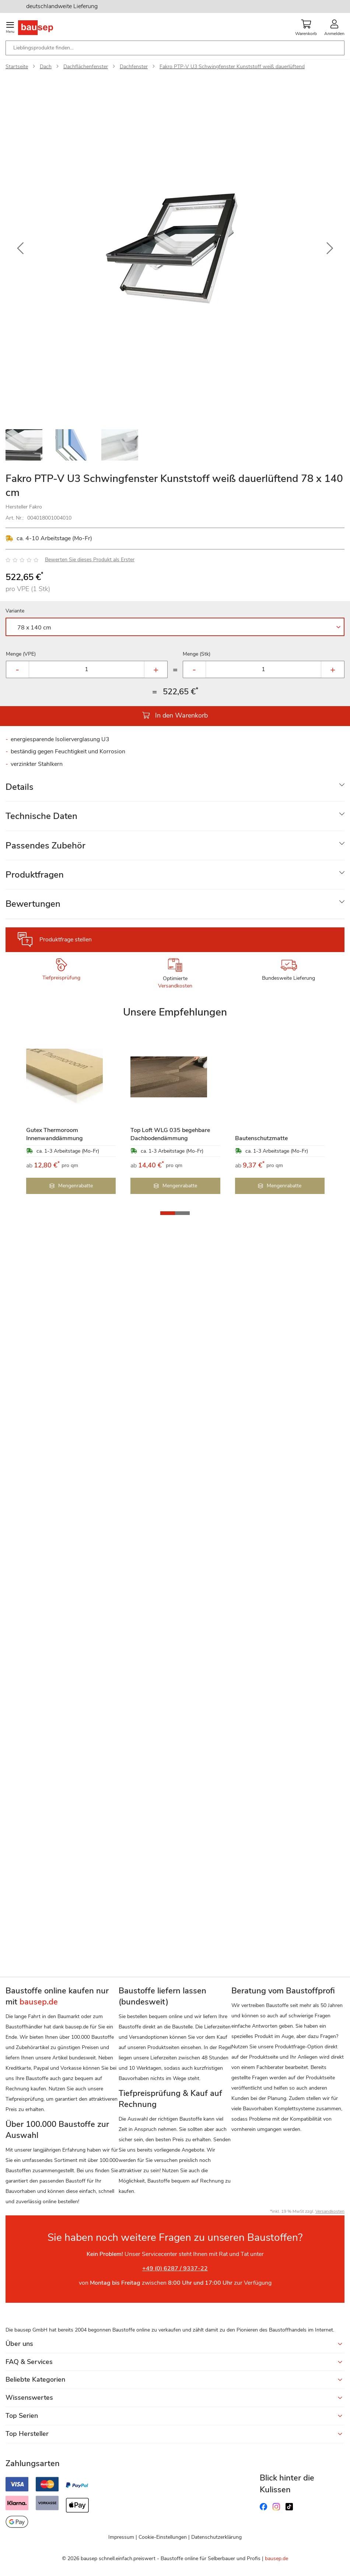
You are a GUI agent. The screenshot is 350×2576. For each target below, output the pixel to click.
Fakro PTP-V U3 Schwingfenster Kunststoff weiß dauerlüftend (232, 66)
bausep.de (276, 2558)
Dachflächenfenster (85, 66)
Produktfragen (35, 875)
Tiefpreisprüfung (61, 977)
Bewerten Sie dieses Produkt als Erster (89, 559)
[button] (20, 248)
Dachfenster (134, 66)
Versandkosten (175, 985)
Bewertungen (33, 904)
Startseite (17, 66)
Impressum (121, 2537)
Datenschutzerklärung (216, 2537)
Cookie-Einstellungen (163, 2537)
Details (20, 787)
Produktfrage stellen (65, 939)
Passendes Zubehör (45, 845)
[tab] (175, 787)
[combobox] (175, 48)
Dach (46, 66)
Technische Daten (41, 816)
